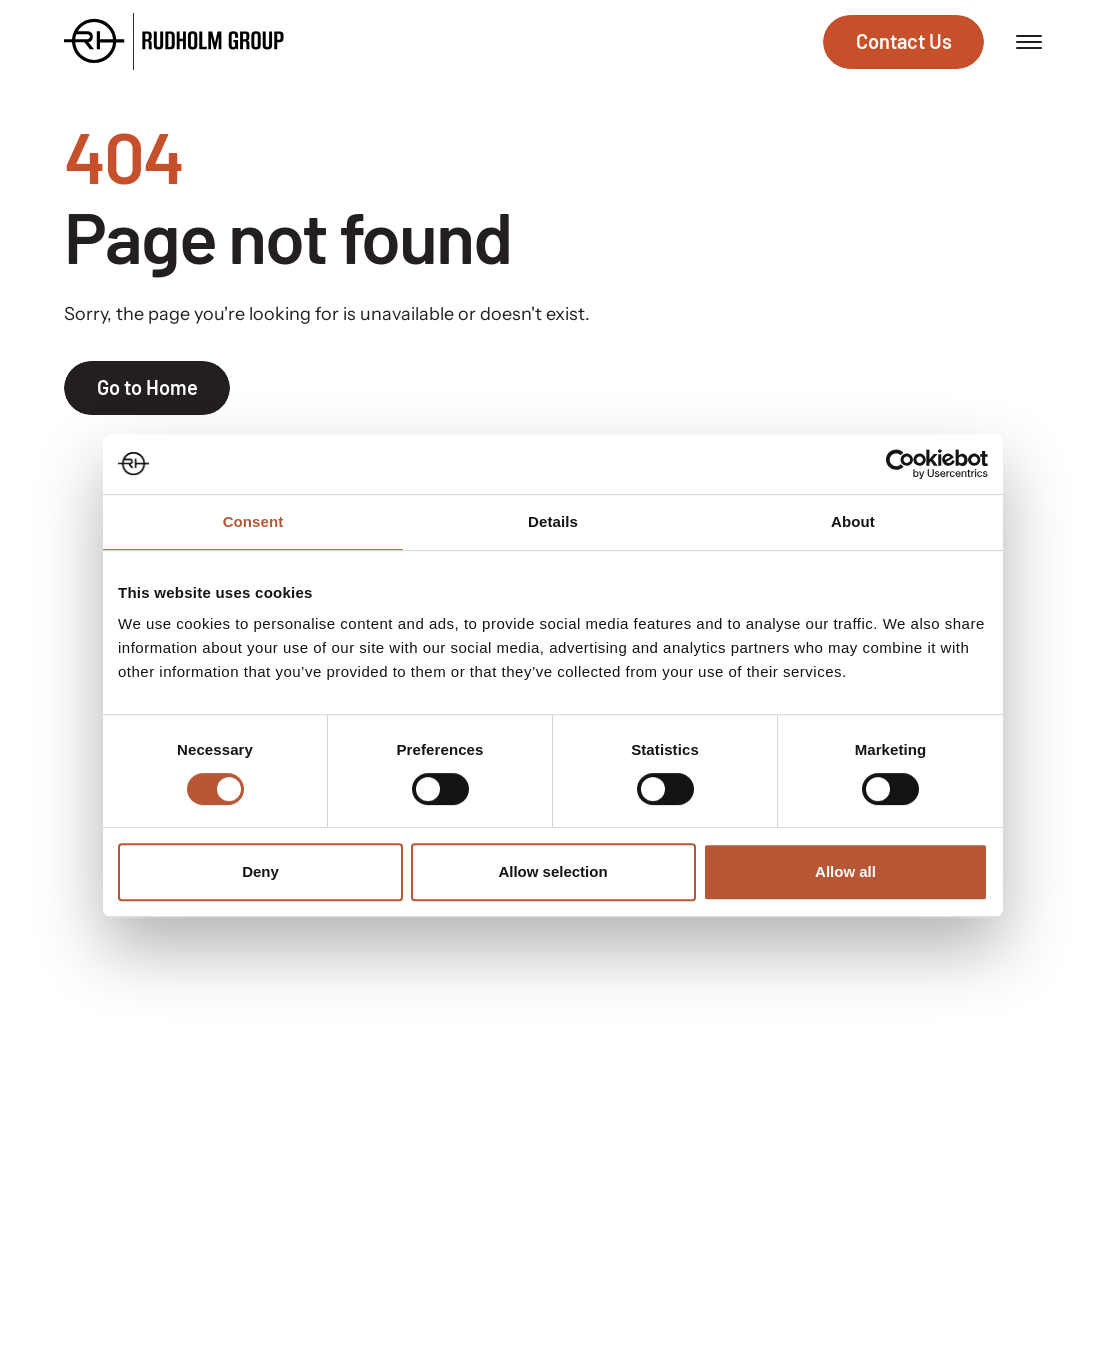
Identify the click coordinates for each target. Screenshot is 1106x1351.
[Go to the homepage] (174, 41)
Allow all (845, 871)
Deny (260, 871)
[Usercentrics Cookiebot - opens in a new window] (900, 464)
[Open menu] (1029, 42)
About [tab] (853, 521)
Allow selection (552, 871)
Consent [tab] (253, 521)
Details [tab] (553, 521)
